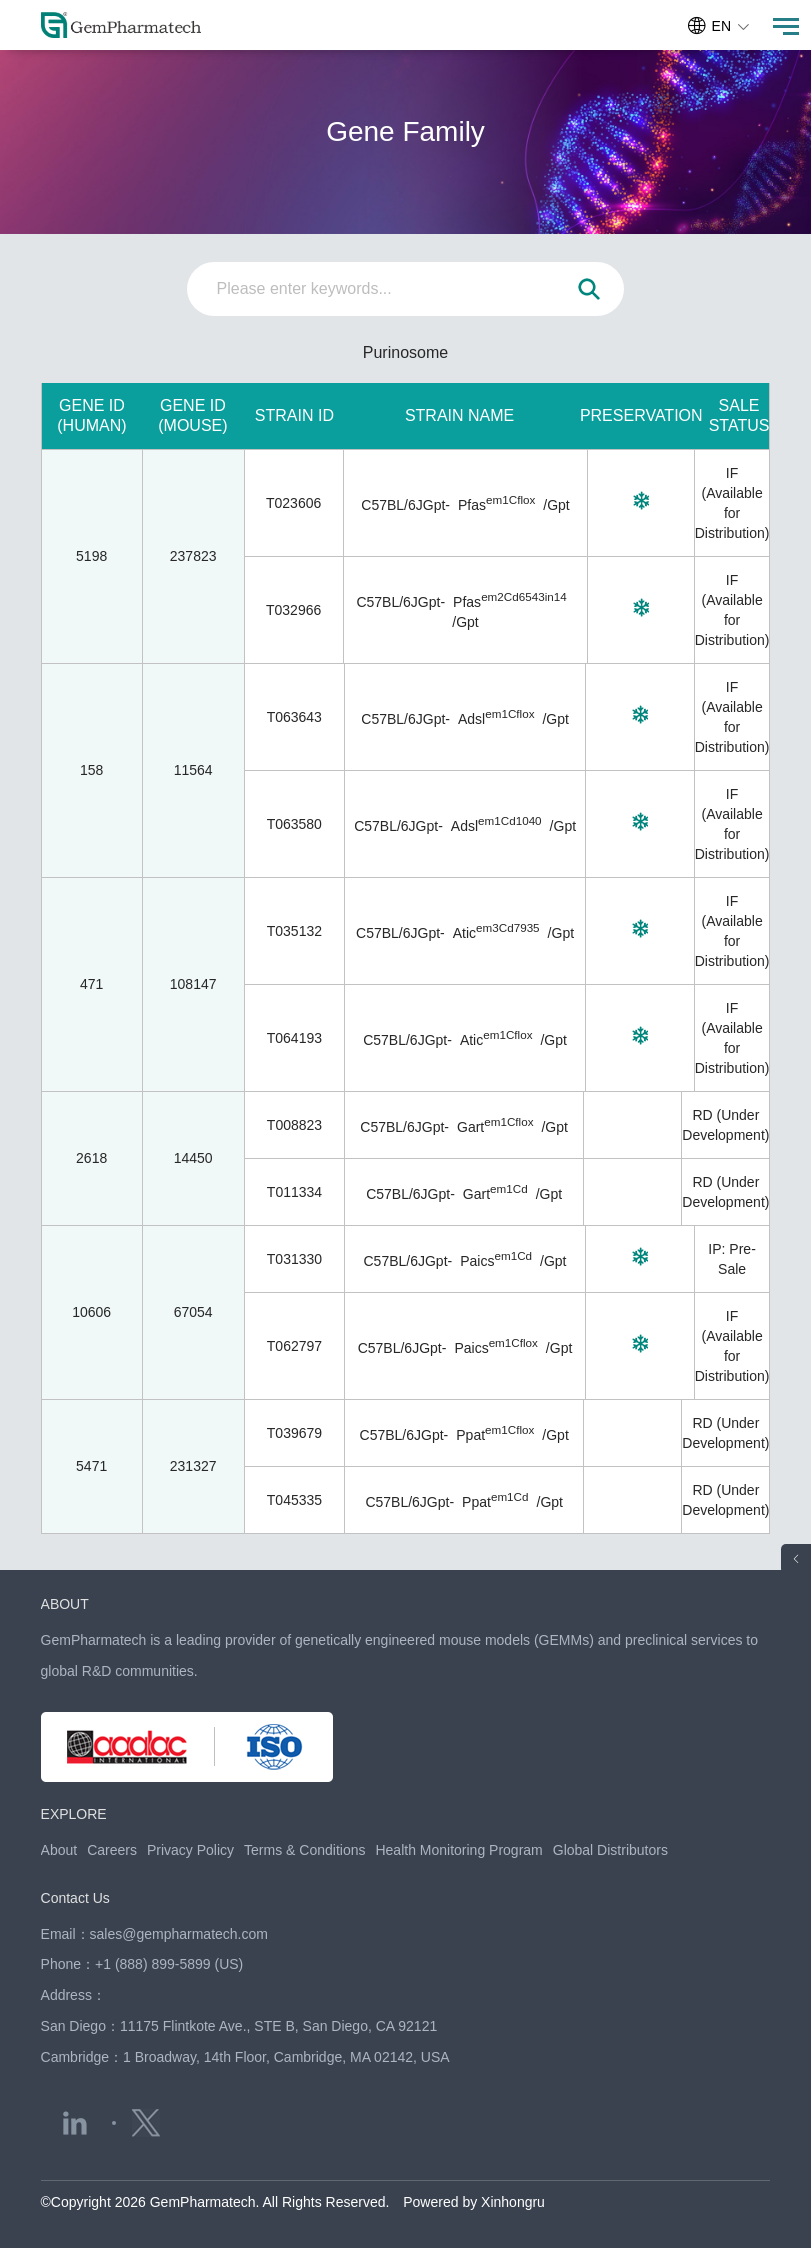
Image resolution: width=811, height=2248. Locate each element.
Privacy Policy (190, 1850)
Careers (112, 1850)
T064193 (294, 1038)
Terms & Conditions (304, 1850)
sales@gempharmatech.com (179, 1934)
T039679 (294, 1433)
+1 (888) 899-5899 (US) (169, 1964)
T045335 (294, 1500)
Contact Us (75, 1898)
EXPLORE (74, 1814)
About (59, 1850)
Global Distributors (610, 1850)
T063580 (294, 824)
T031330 (294, 1259)
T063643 (294, 717)
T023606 (293, 503)
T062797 (294, 1346)
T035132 (294, 931)
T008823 (294, 1125)
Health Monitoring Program (458, 1850)
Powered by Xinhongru (474, 2202)
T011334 (294, 1192)
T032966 (293, 610)
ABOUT (65, 1604)
